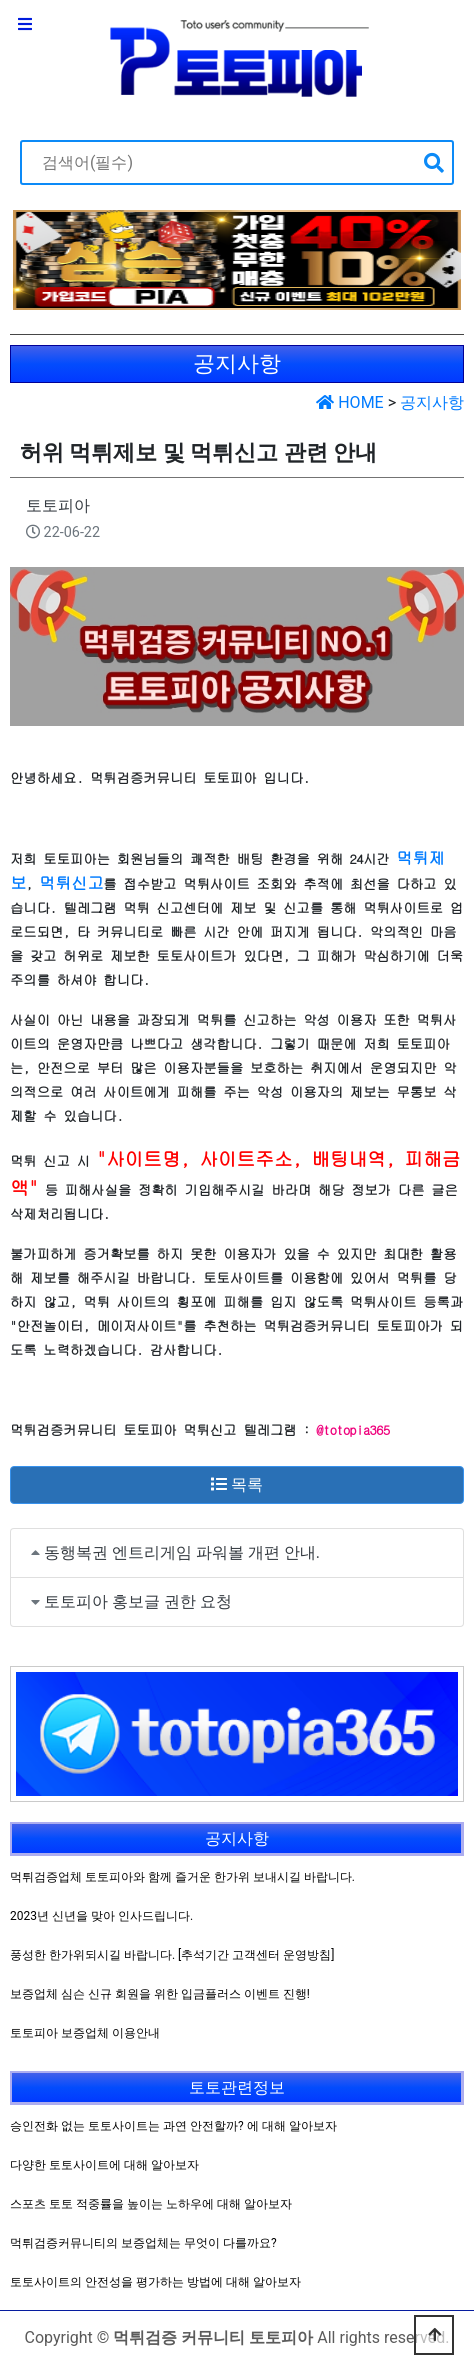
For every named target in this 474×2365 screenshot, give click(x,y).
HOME (349, 402)
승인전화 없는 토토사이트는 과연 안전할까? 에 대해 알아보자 (173, 2126)
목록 (237, 1484)
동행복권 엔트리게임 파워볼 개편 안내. (182, 1552)
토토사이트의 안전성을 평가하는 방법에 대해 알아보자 (155, 2282)
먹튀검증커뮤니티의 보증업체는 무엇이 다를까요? (143, 2243)
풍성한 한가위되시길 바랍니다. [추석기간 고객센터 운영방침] (172, 1955)
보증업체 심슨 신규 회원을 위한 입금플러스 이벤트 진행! (160, 1994)
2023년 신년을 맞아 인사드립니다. (101, 1916)
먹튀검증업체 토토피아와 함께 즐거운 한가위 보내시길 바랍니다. (182, 1877)
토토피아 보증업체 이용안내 (85, 2033)
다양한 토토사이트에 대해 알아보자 (104, 2165)
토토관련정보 (237, 2087)
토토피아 (58, 505)
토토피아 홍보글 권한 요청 (138, 1601)
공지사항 (432, 402)
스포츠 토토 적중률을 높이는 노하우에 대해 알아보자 (151, 2204)
